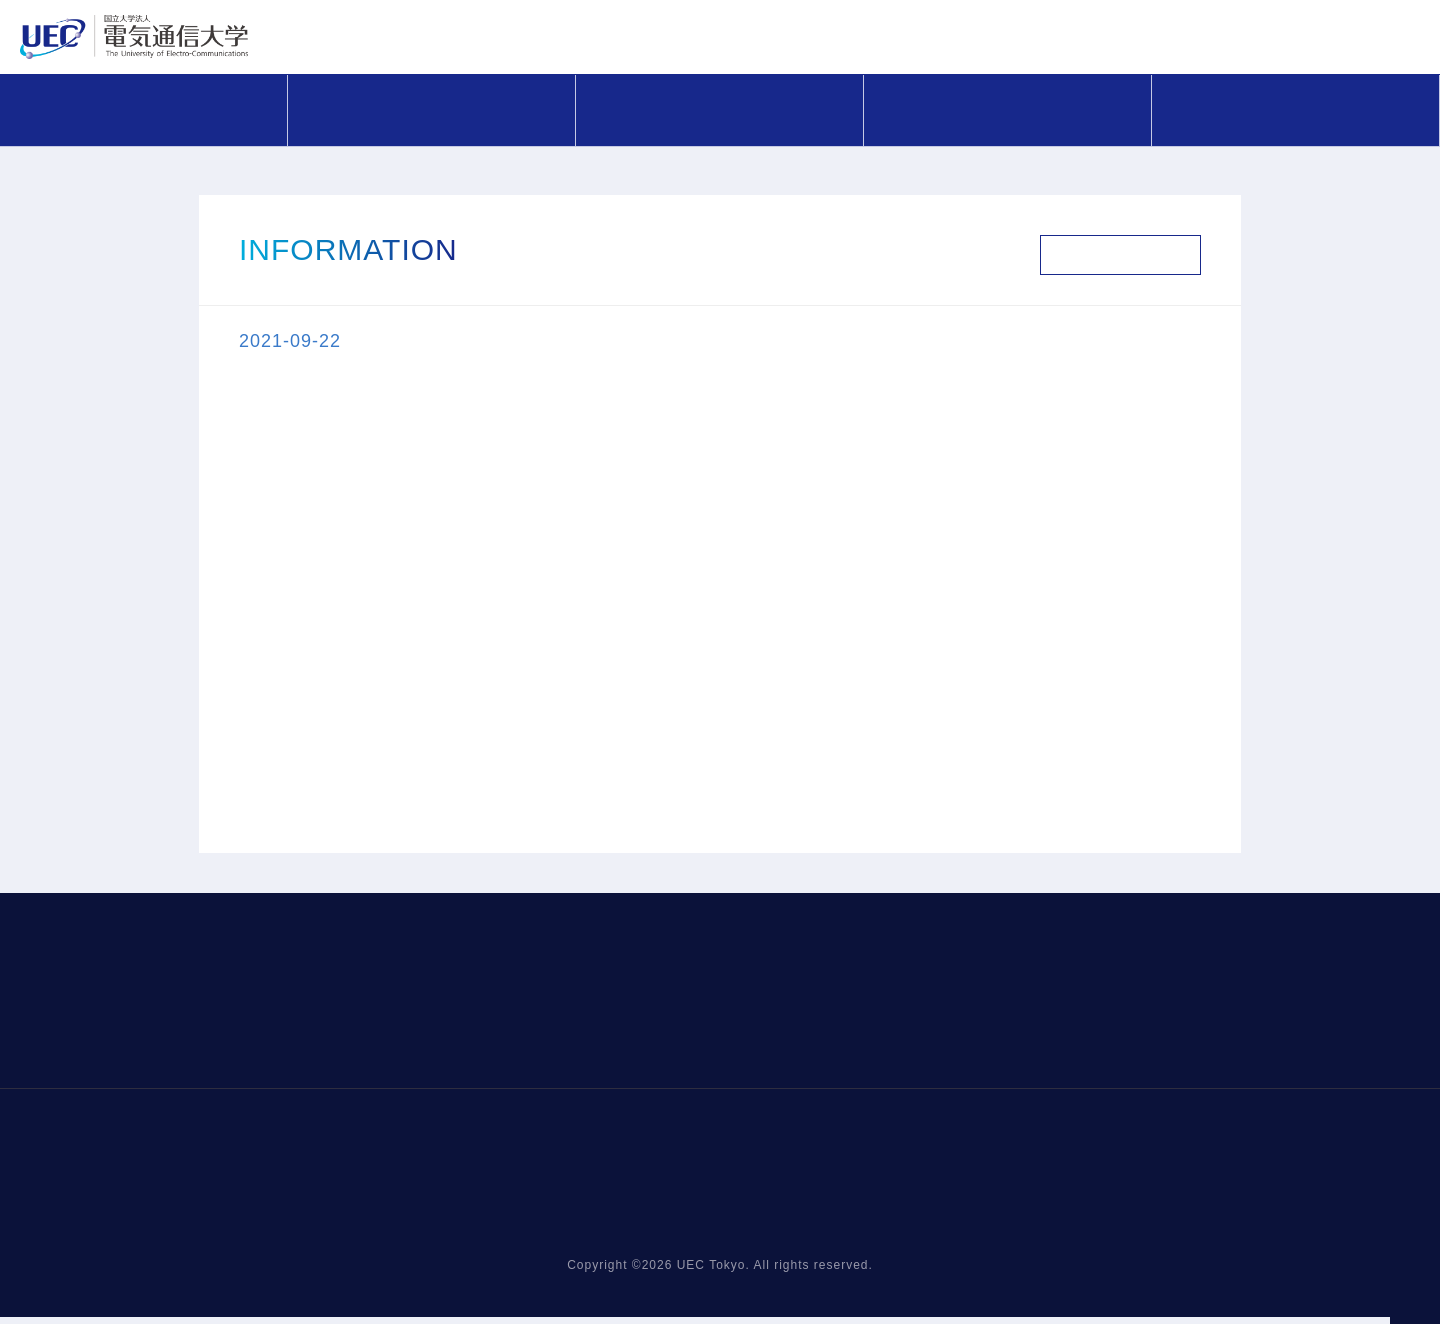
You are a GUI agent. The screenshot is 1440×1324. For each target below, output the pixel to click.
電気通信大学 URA (353, 40)
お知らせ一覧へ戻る (1120, 255)
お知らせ (144, 109)
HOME (319, 1260)
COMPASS (432, 109)
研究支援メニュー (720, 109)
